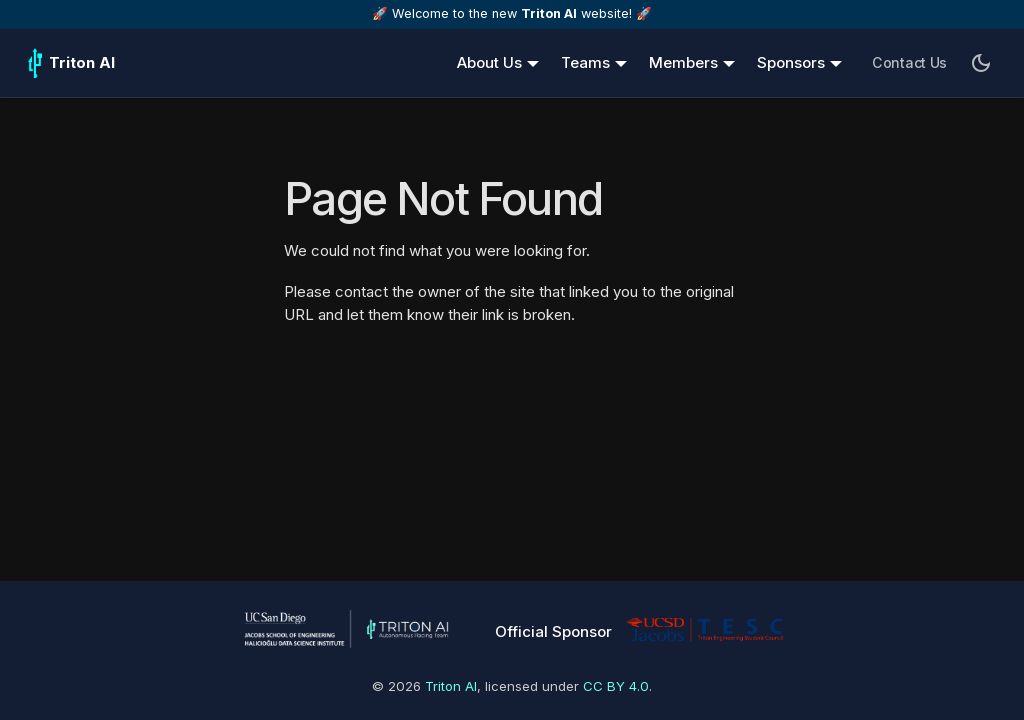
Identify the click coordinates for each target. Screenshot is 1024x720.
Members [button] (683, 62)
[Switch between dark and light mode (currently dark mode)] (981, 63)
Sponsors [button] (791, 62)
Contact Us (909, 62)
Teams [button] (585, 62)
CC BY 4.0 (616, 686)
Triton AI (451, 686)
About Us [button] (489, 62)
